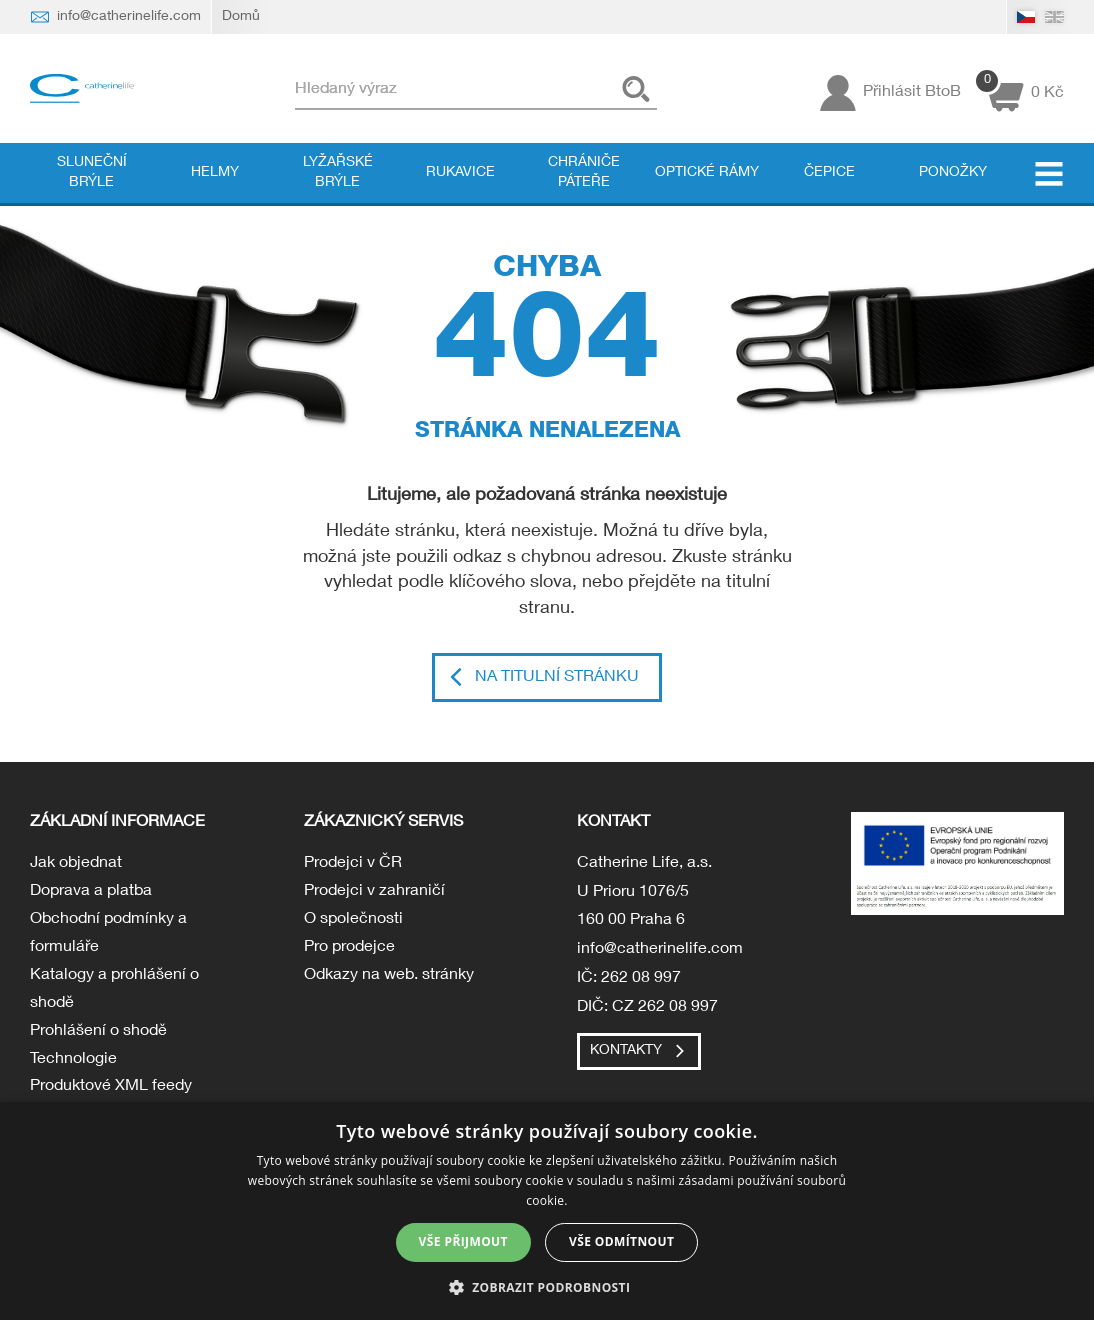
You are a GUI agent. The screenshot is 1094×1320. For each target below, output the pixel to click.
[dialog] (547, 1211)
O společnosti (353, 922)
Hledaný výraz (354, 90)
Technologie (73, 1066)
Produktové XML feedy (111, 1095)
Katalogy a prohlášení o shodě (114, 994)
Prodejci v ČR (353, 865)
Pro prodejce (349, 951)
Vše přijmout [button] (463, 1241)
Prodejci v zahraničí (374, 893)
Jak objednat (76, 865)
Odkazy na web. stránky (389, 980)
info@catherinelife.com (660, 951)
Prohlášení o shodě (98, 1037)
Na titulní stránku (557, 678)
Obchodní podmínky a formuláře (108, 936)
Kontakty (626, 1051)
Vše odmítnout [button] (621, 1241)
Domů (241, 17)
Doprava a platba (91, 893)
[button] (547, 1286)
